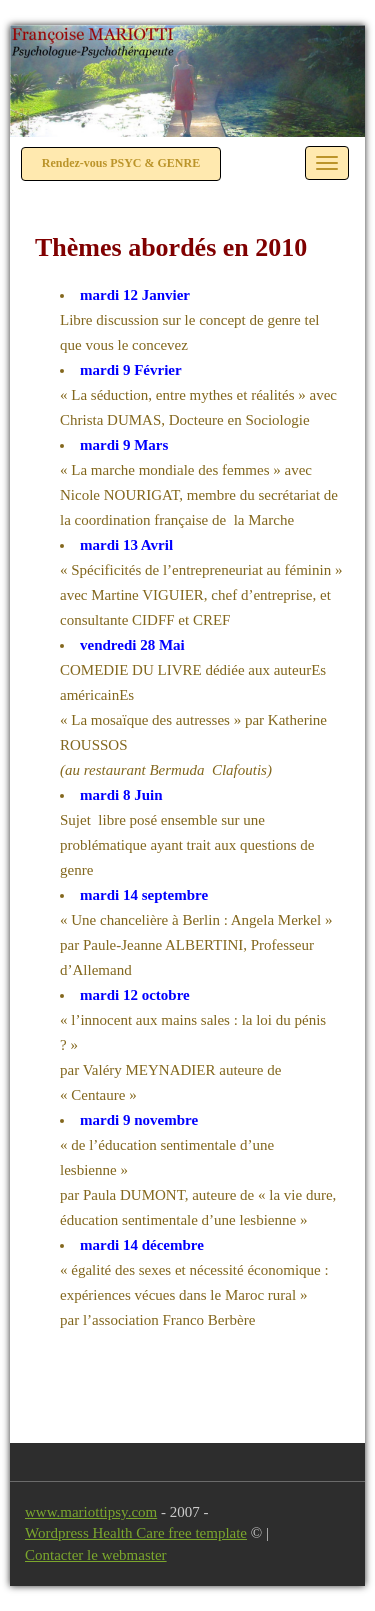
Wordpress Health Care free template (136, 1533)
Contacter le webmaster (96, 1555)
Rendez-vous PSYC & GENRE (121, 163)
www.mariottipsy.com (91, 1512)
